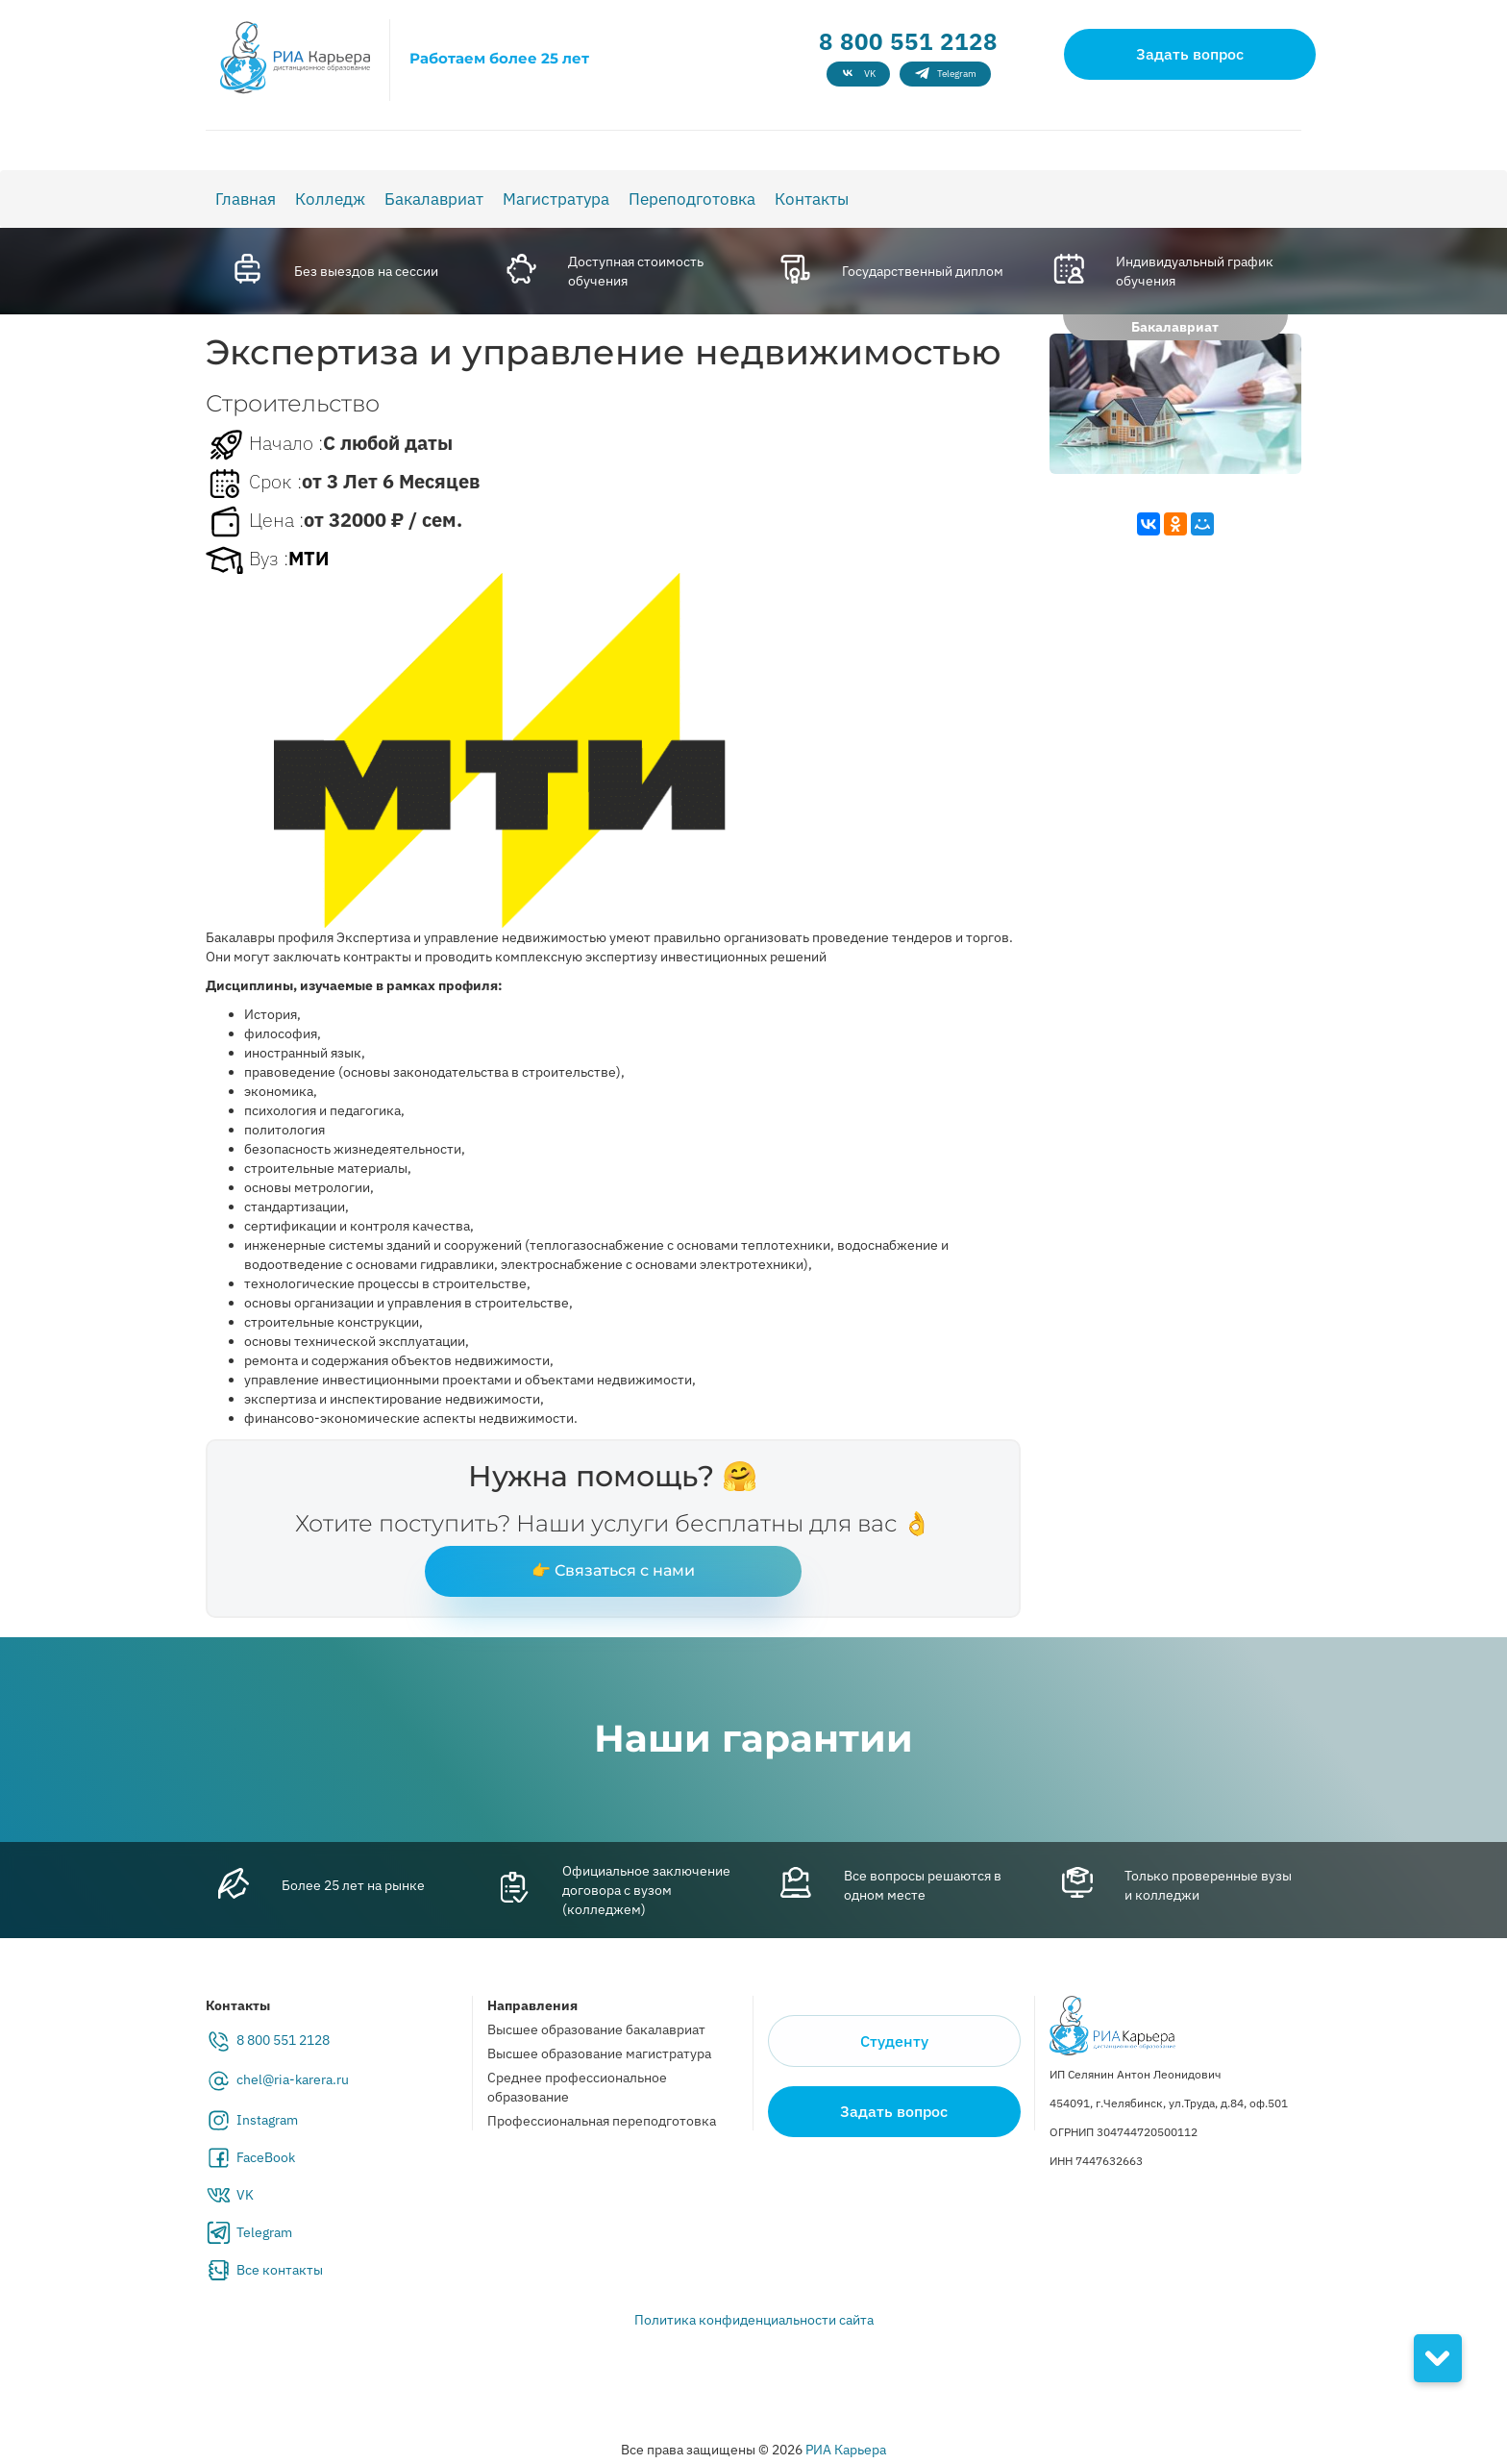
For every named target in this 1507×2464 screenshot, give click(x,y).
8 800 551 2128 (908, 41)
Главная (245, 199)
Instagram (267, 2119)
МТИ (308, 558)
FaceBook (265, 2157)
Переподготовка (692, 199)
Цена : (255, 522)
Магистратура (556, 199)
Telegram (264, 2232)
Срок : (254, 483)
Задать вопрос (1190, 53)
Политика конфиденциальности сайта (754, 2319)
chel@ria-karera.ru (292, 2079)
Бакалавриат (433, 199)
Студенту (894, 2041)
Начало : (264, 445)
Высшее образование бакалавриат (596, 2029)
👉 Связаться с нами (613, 1570)
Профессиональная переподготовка (601, 2120)
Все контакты (279, 2269)
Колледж (330, 199)
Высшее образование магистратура (599, 2053)
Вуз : (247, 560)
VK (245, 2194)
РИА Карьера (845, 2449)
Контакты (812, 199)
